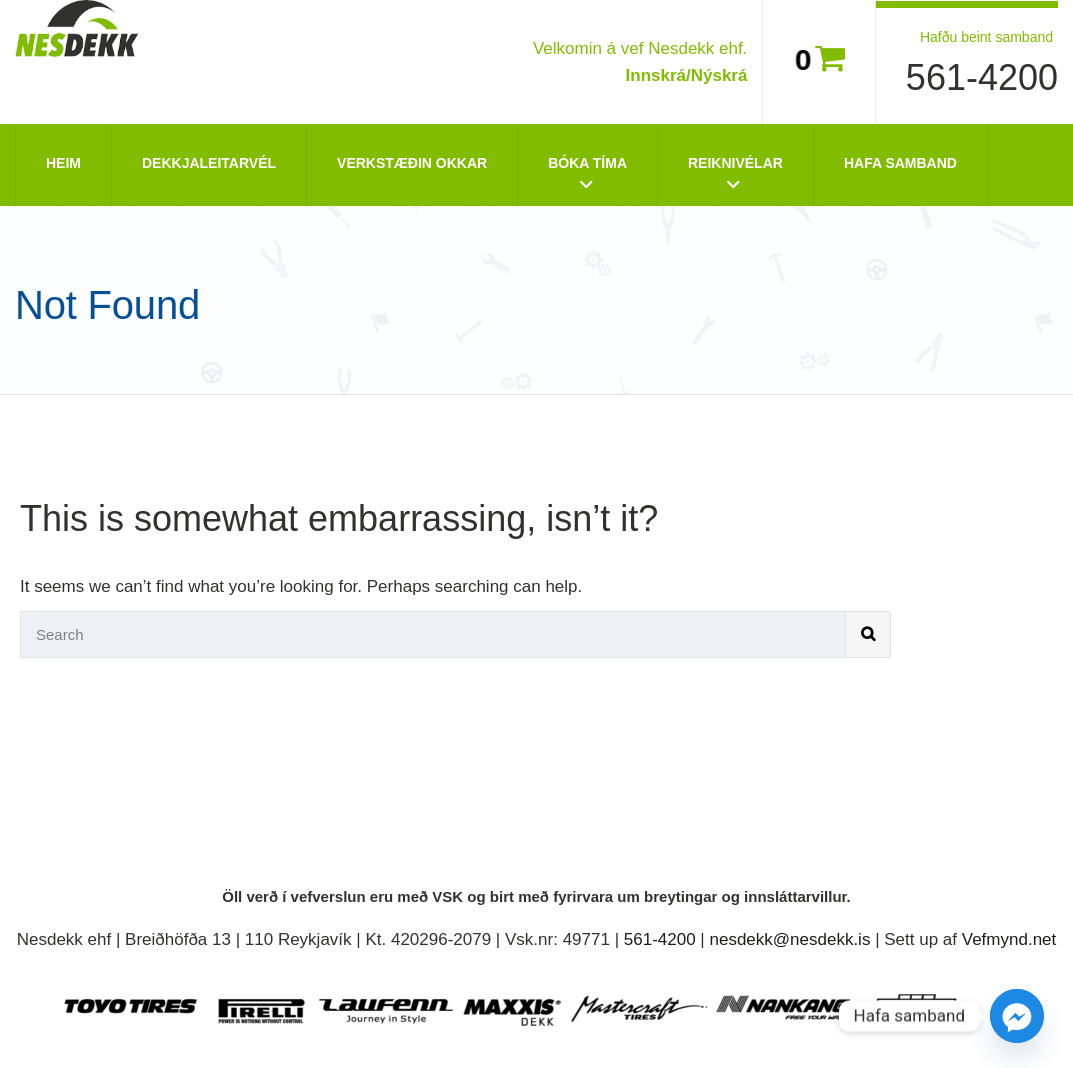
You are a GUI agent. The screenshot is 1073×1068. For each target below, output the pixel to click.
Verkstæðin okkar (412, 163)
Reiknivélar (735, 163)
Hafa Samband (900, 163)
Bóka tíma (587, 163)
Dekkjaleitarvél (209, 163)
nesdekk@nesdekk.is (790, 939)
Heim (63, 163)
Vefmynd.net (1009, 939)
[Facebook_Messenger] (1017, 1016)
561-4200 (982, 77)
